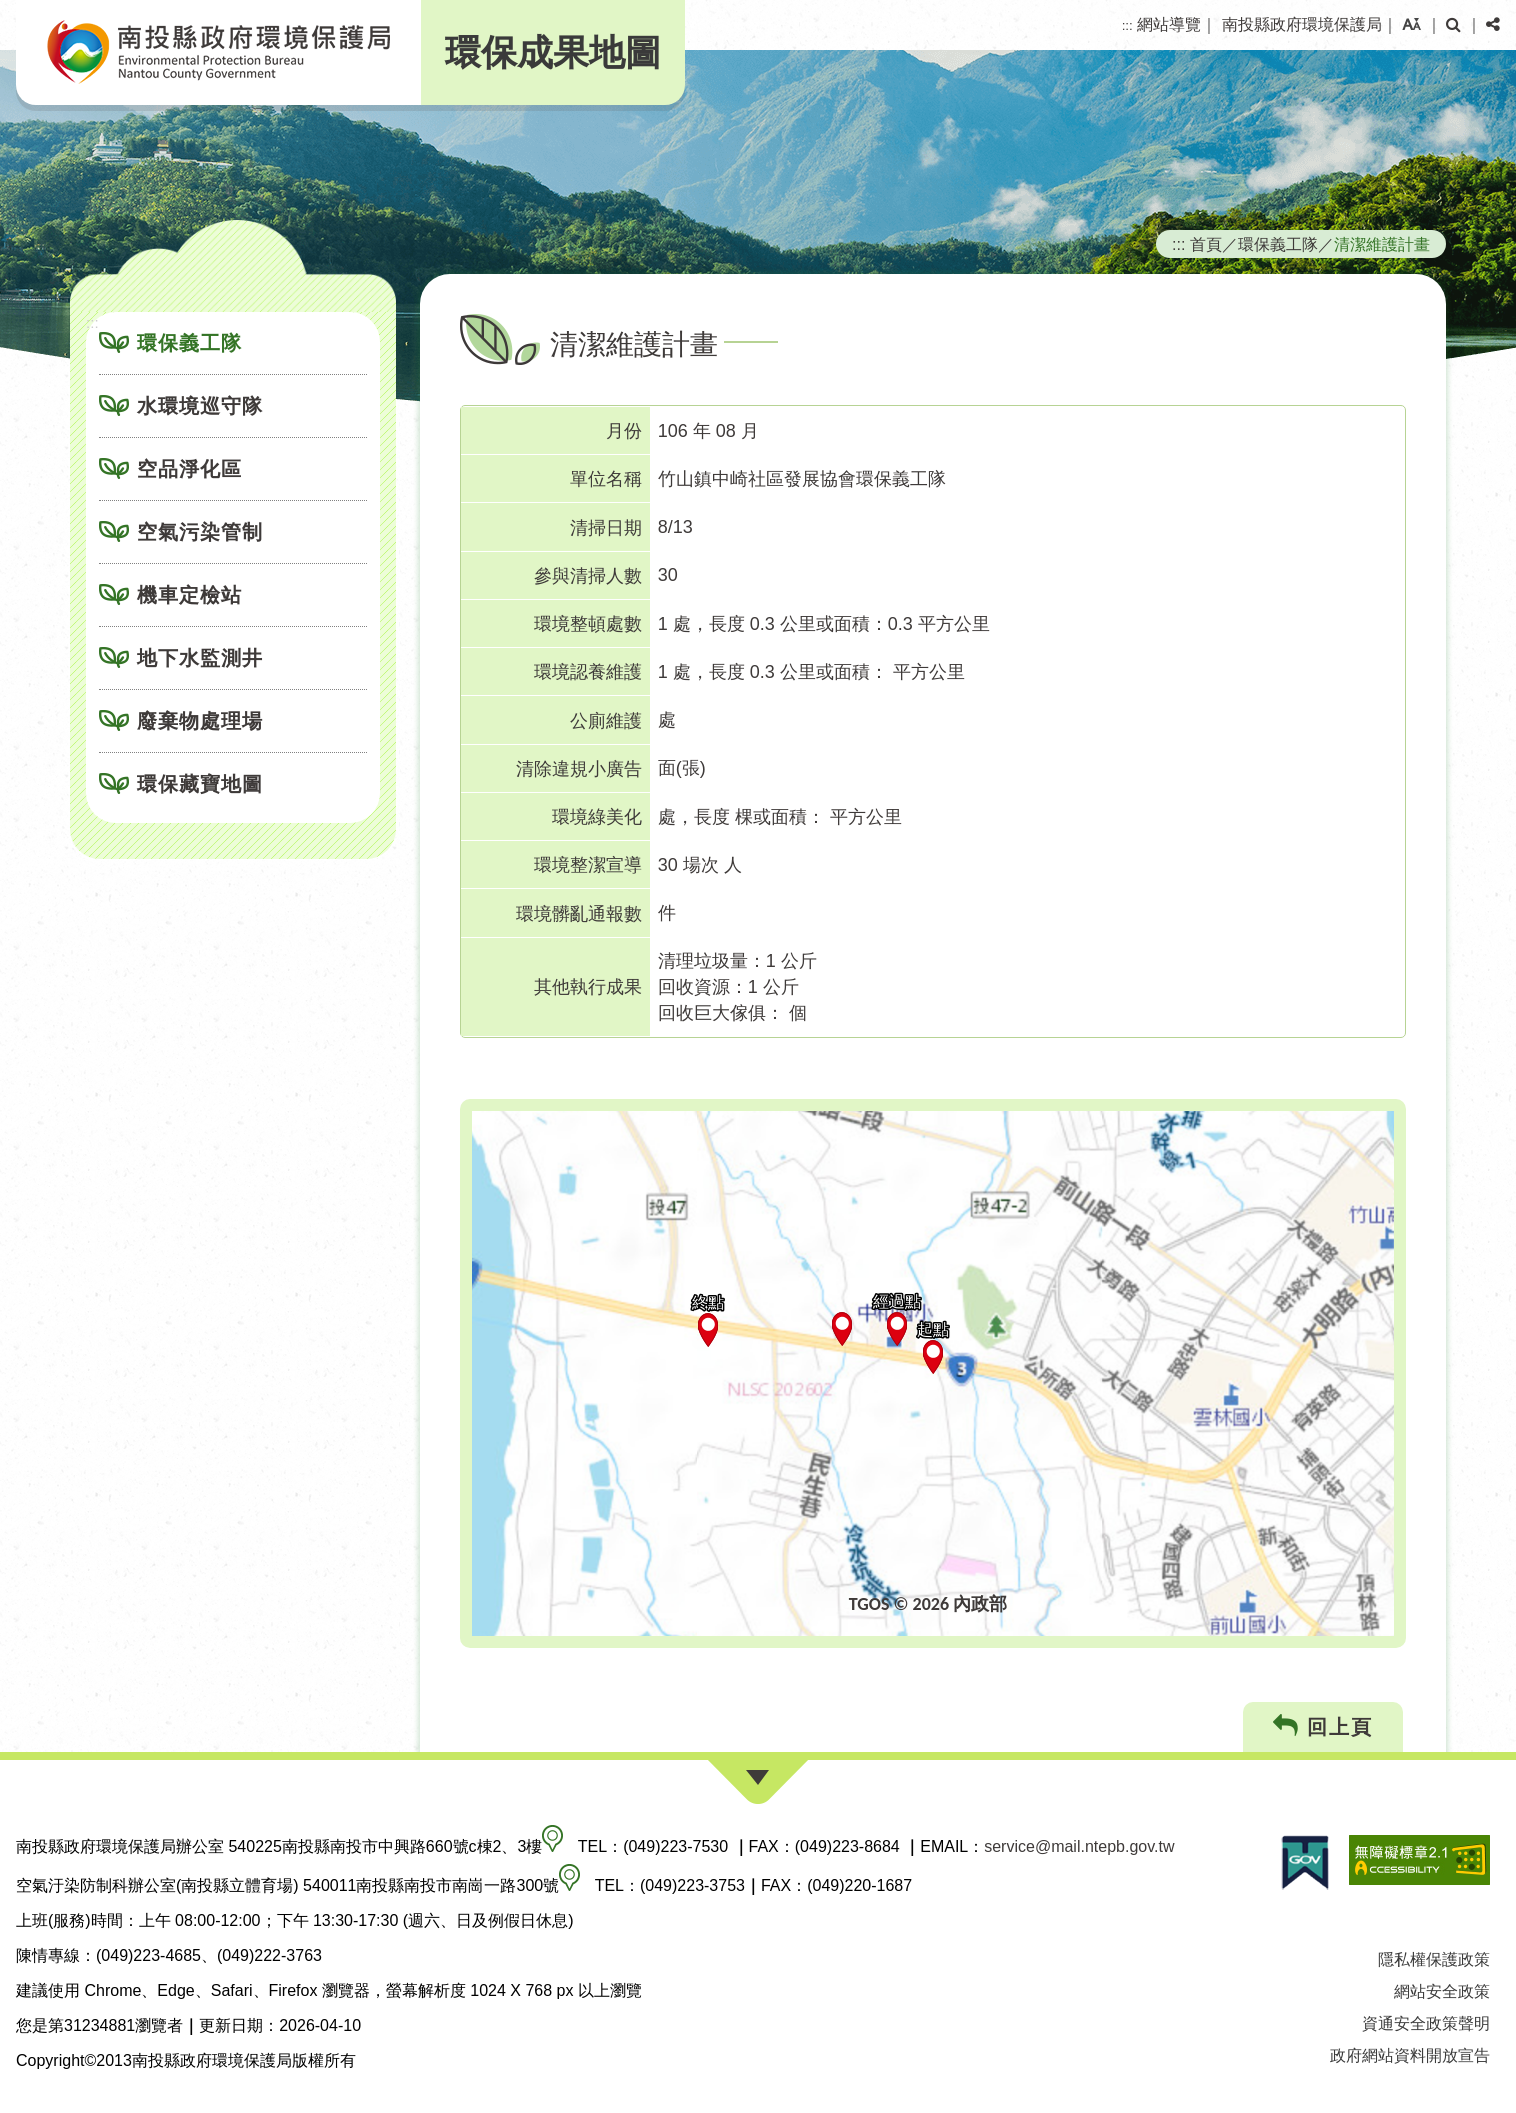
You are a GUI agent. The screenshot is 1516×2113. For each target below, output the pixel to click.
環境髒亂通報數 (579, 914)
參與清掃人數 (588, 576)
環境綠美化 (597, 817)
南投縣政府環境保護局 (1302, 24)
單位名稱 (606, 479)
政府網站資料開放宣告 (1410, 2055)
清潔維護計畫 (1382, 244)
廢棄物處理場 (200, 721)
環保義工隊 (189, 343)
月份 (624, 431)
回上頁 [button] (1323, 1726)
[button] (1411, 25)
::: (1127, 25)
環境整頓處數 (588, 624)
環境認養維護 (588, 672)
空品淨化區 (189, 469)
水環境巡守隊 (200, 406)
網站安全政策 (1442, 1991)
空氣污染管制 (200, 532)
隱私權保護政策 (1434, 1959)
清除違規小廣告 (579, 769)
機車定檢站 (189, 595)
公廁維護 (606, 721)
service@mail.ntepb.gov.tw (1079, 1846)
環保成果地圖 (553, 52)
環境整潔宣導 (588, 865)
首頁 (1206, 244)
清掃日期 (606, 528)
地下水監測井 (200, 658)
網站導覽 (1169, 24)
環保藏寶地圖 (200, 784)
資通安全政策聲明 (1426, 2023)
